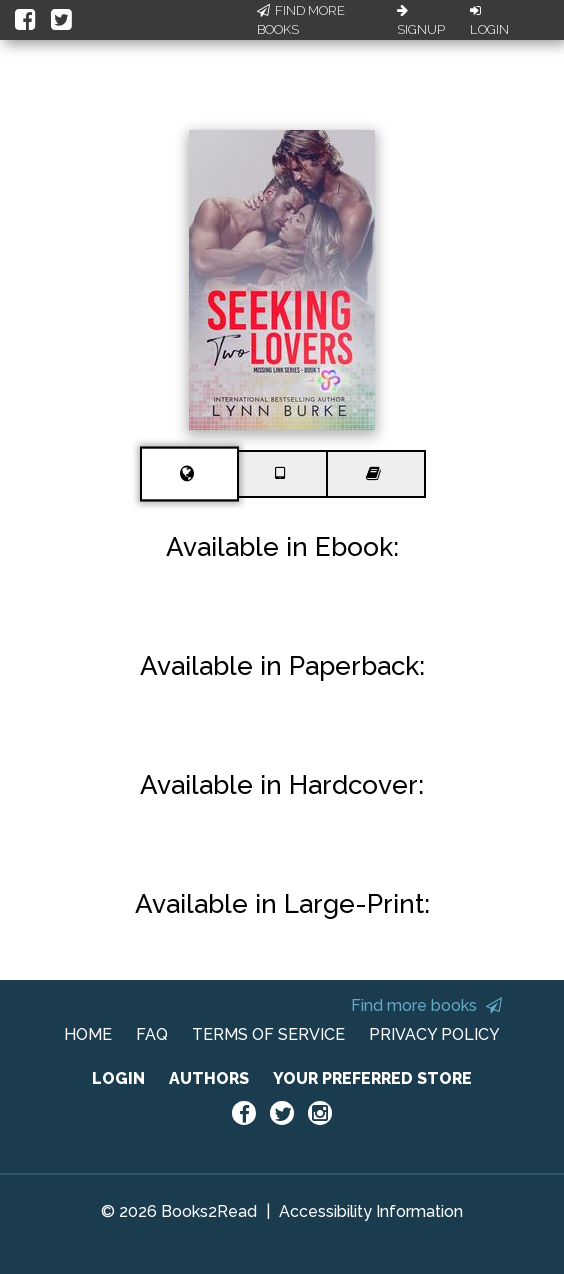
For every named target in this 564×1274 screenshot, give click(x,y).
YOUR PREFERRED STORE (372, 1078)
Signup (421, 21)
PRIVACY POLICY (434, 1034)
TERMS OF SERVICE (268, 1034)
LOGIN (118, 1078)
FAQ (152, 1034)
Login (489, 21)
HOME (88, 1034)
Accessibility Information (371, 1211)
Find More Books (301, 20)
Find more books (426, 1005)
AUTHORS (209, 1078)
